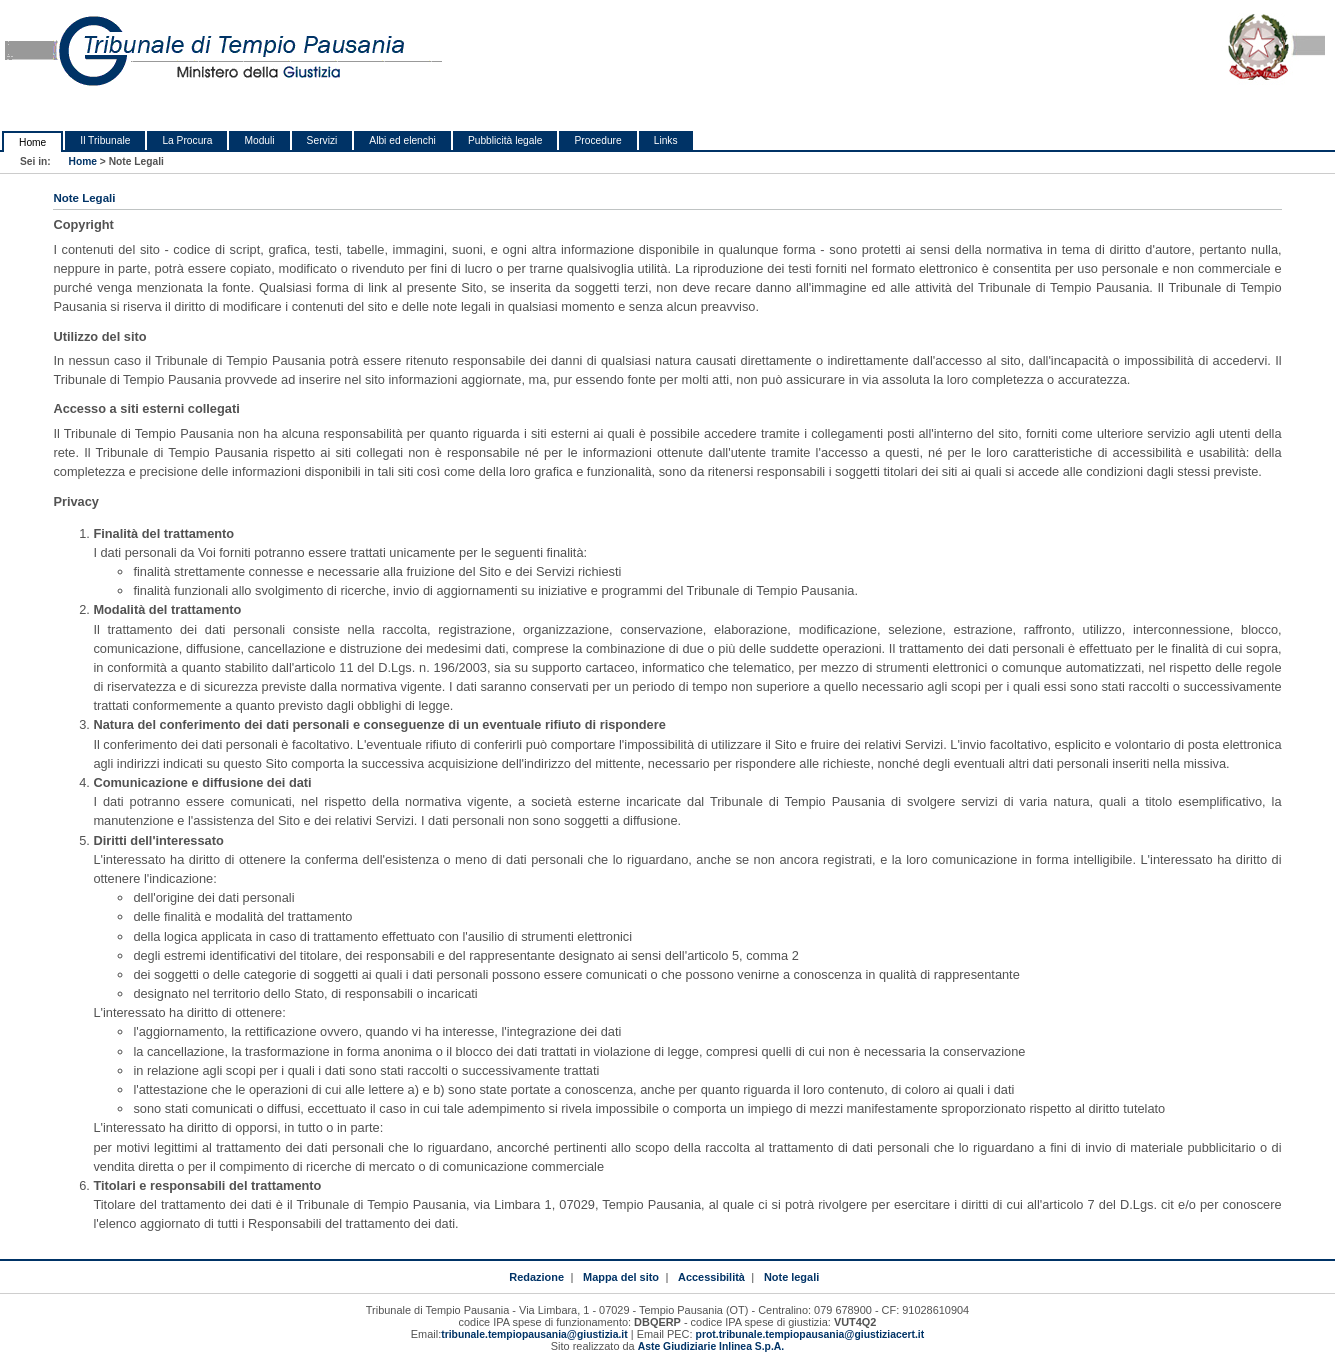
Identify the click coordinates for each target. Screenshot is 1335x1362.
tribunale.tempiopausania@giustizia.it (534, 1334)
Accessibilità (711, 1277)
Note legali (791, 1277)
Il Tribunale (105, 140)
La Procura (187, 140)
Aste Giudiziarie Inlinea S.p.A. (711, 1346)
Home (32, 142)
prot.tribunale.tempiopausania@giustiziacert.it (810, 1334)
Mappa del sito (621, 1277)
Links (666, 140)
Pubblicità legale (505, 140)
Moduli (259, 140)
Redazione (536, 1277)
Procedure (597, 140)
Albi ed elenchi (402, 140)
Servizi (322, 140)
